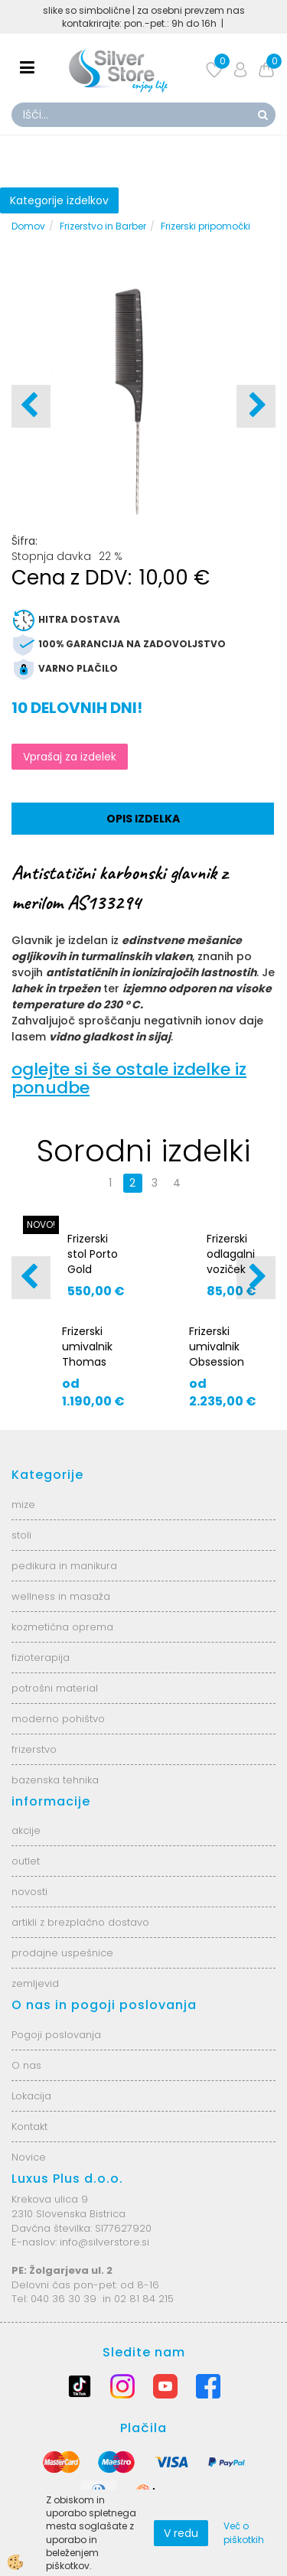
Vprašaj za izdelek (69, 756)
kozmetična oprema (62, 1627)
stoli (21, 1535)
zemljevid (35, 1983)
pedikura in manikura (64, 1565)
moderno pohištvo (58, 1718)
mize (23, 1504)
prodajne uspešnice (62, 1953)
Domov (28, 226)
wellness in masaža (60, 1596)
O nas (26, 2065)
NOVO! (41, 1224)
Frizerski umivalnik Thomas (87, 1346)
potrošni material (54, 1688)
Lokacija (31, 2096)
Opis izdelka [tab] (143, 818)
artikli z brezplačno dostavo (80, 1922)
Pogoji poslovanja (56, 2034)
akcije (26, 1830)
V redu (181, 2533)
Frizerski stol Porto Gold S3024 (92, 1261)
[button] (256, 406)
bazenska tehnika (55, 1780)
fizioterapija (40, 1657)
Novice (28, 2157)
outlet (25, 1861)
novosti (29, 1891)
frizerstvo (34, 1749)
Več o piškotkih (243, 2532)
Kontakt (29, 2126)
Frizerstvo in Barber (103, 226)
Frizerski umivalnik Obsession (216, 1346)
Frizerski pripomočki (205, 226)
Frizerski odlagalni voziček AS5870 (231, 1261)
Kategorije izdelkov (59, 200)
